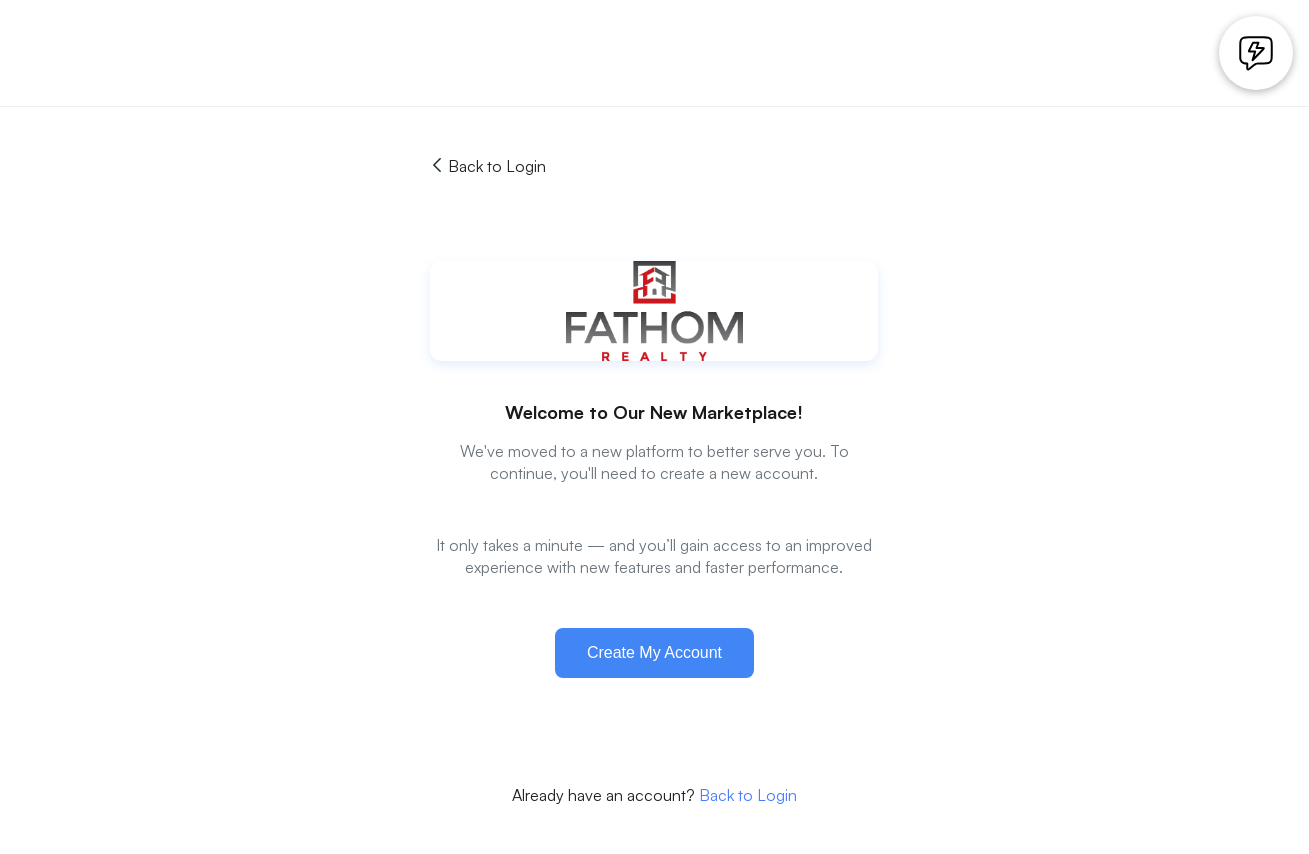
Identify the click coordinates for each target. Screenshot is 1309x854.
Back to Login (488, 166)
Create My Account (654, 652)
